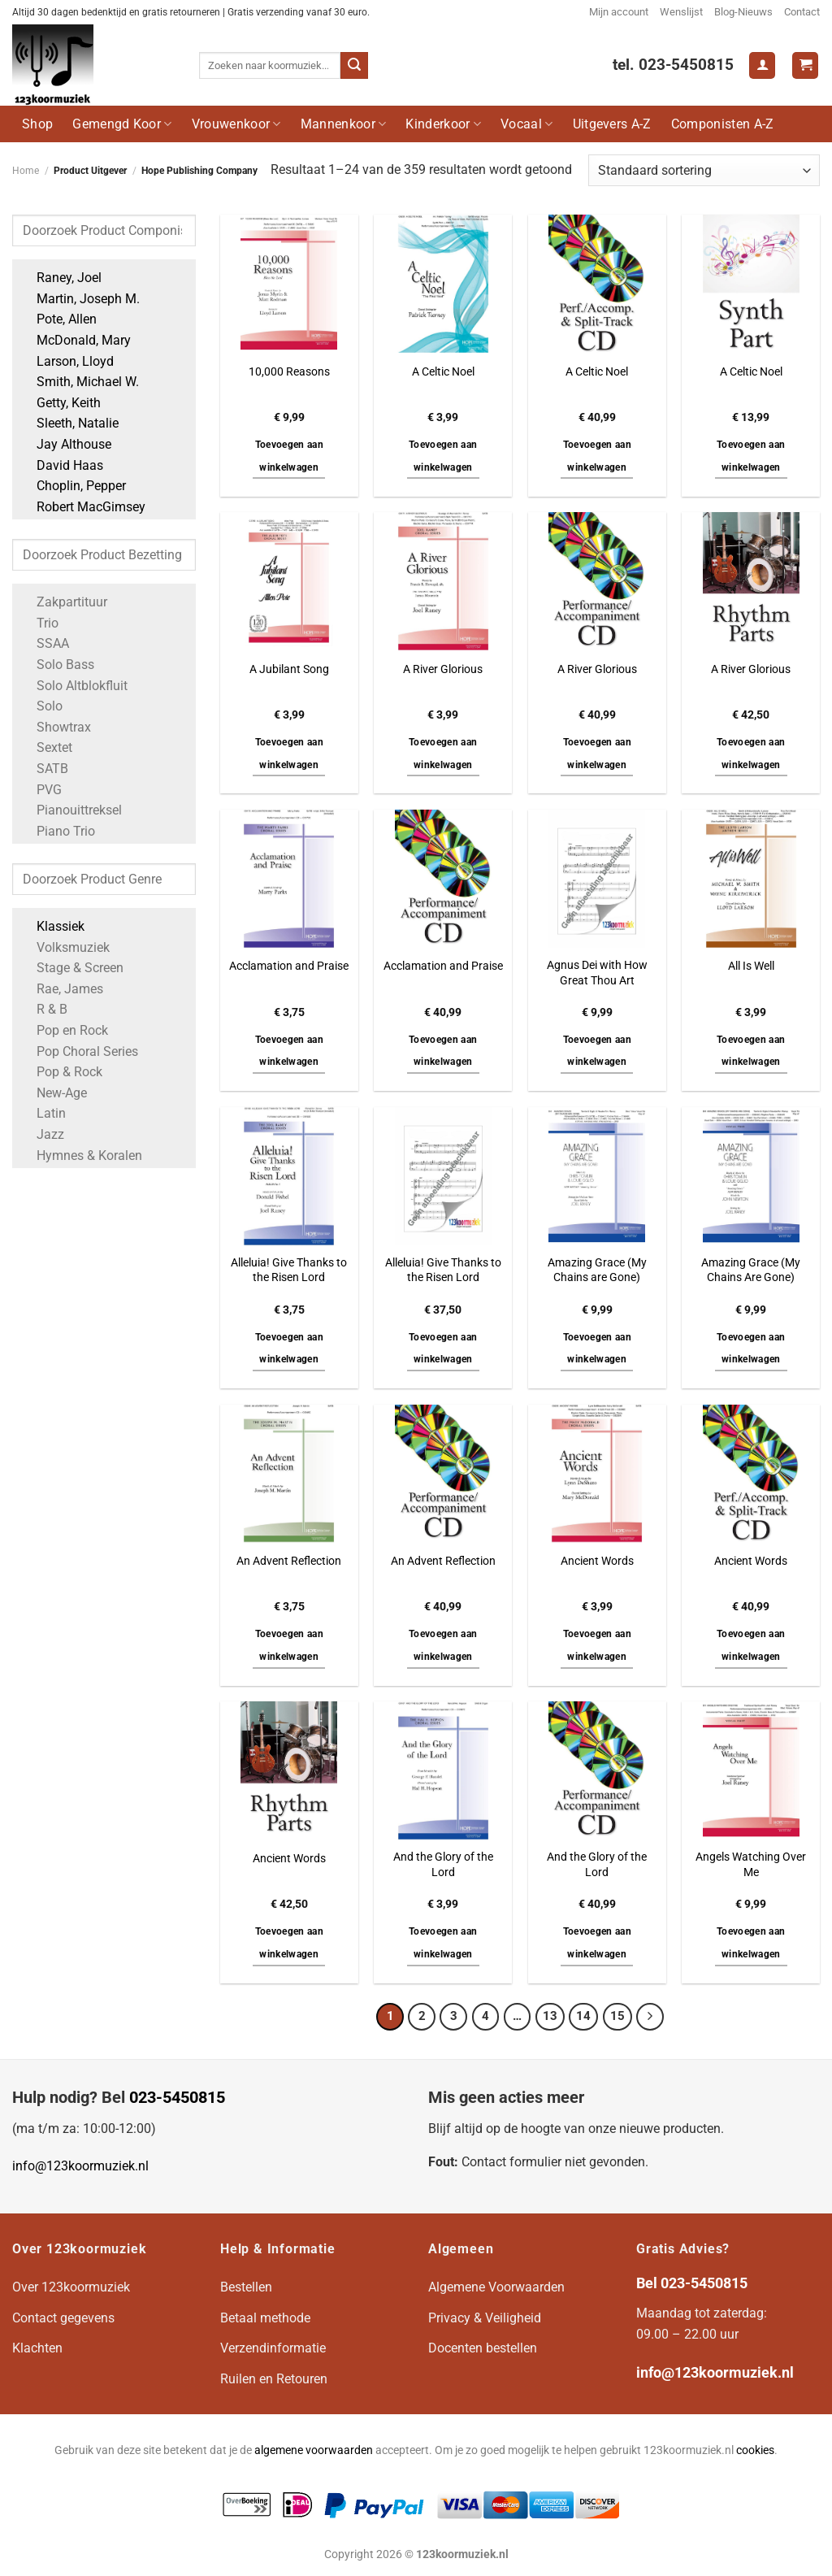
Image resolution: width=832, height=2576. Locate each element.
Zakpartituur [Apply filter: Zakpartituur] (63, 602)
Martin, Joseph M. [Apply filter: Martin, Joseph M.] (80, 298)
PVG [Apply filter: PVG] (41, 789)
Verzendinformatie (273, 2348)
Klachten (37, 2348)
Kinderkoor (443, 124)
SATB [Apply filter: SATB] (44, 768)
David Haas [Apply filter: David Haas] (61, 465)
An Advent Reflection (288, 1561)
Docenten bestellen (482, 2348)
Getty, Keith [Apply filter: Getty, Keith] (60, 403)
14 (583, 2016)
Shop (37, 124)
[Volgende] (650, 2017)
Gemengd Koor (121, 124)
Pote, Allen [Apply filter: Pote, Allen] (58, 319)
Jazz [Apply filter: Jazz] (42, 1134)
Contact (802, 12)
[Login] (762, 65)
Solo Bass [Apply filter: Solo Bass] (57, 664)
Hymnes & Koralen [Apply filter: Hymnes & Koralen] (81, 1155)
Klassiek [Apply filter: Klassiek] (52, 926)
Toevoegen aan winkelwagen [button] (289, 456)
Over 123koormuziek (71, 2287)
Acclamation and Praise (289, 966)
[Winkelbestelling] (704, 170)
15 (617, 2016)
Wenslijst (681, 12)
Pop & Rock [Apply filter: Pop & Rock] (61, 1071)
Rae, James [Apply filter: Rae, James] (61, 989)
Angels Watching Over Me (751, 1864)
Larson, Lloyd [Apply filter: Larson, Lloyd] (67, 361)
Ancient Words (597, 1561)
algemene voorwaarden (313, 2450)
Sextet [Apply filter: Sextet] (46, 747)
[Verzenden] (354, 66)
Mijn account (618, 12)
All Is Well (751, 966)
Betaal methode (265, 2318)
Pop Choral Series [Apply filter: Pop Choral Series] (79, 1051)
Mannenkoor (344, 124)
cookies (755, 2450)
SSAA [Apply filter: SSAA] (44, 643)
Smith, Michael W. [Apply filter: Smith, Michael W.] (79, 381)
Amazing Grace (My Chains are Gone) (597, 1270)
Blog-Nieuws (743, 12)
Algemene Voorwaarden (496, 2287)
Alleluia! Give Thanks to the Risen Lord (289, 1270)
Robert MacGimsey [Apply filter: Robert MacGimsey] (82, 507)
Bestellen (246, 2287)
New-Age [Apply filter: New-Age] (53, 1093)
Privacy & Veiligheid (484, 2318)
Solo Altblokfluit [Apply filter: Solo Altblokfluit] (74, 685)
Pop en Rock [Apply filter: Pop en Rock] (64, 1030)
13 (550, 2016)
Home (25, 170)
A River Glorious (443, 669)
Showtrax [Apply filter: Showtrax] (55, 727)
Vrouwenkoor (236, 124)
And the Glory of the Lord (443, 1864)
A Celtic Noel (443, 372)
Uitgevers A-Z (612, 124)
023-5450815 (177, 2097)
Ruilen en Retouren (273, 2379)
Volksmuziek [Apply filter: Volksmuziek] (65, 947)
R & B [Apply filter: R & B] (43, 1009)
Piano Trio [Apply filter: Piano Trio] (57, 831)
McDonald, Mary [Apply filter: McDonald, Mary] (75, 340)
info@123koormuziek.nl (80, 2166)
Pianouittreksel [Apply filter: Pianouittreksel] (71, 810)
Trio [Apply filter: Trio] (39, 623)
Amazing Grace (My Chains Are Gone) (750, 1270)
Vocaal (526, 124)
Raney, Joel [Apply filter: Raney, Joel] (61, 277)
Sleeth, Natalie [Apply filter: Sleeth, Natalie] (69, 423)
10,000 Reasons (289, 372)
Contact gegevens (63, 2318)
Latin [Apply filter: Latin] (43, 1113)
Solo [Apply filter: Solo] (41, 706)
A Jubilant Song (289, 669)
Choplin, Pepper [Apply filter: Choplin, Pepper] (73, 485)
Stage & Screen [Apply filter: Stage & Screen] (72, 967)
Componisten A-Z (722, 124)
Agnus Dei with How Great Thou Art (597, 973)
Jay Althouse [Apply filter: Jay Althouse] (65, 444)
